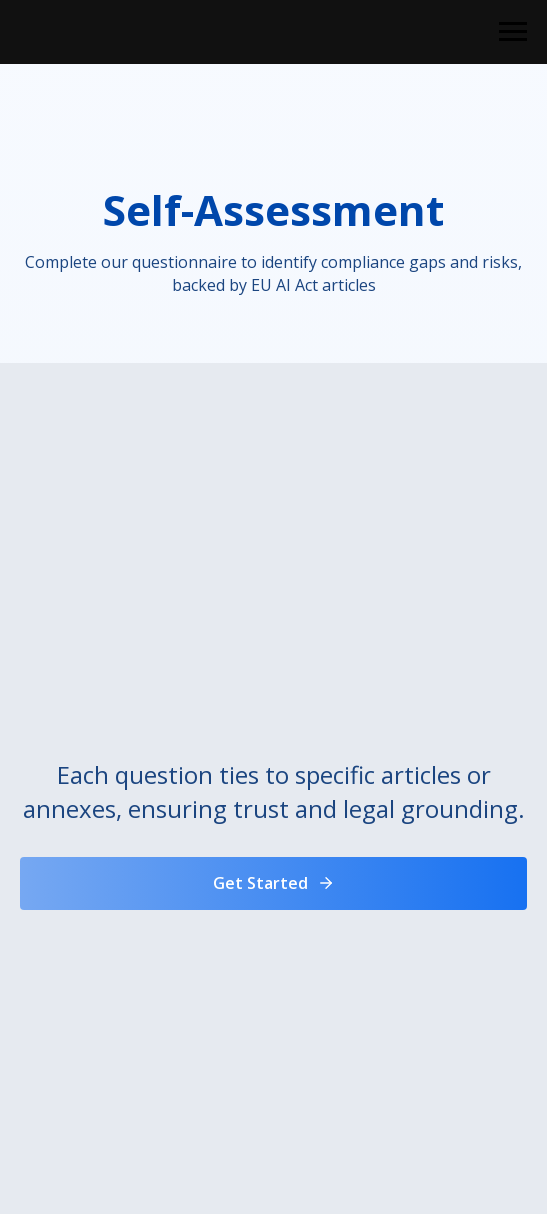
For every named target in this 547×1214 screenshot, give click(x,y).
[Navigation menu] (513, 32)
